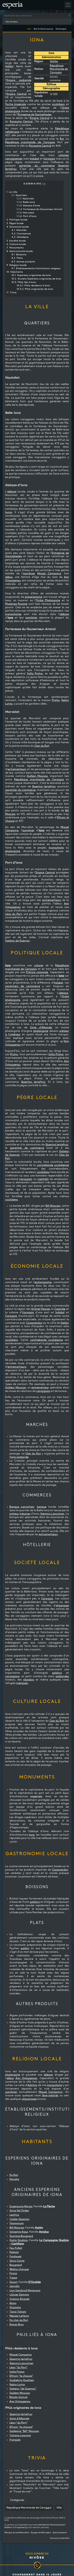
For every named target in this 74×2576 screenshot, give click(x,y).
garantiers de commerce (22, 986)
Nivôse (37, 2557)
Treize (13, 2278)
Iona (10, 618)
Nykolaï (14, 2252)
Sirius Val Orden (19, 2210)
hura (31, 1835)
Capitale (59, 1309)
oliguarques (29, 2099)
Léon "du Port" (19, 2367)
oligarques (62, 1605)
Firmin (13, 2273)
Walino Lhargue (19, 2269)
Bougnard (16, 2265)
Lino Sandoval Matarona (25, 2290)
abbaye (11, 491)
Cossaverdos (34, 1323)
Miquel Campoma (49, 573)
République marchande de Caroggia (30, 142)
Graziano (15, 2307)
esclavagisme (43, 1282)
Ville (59, 2508)
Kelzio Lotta (17, 2384)
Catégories (17, 2500)
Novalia (14, 2179)
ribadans (28, 1680)
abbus (8, 577)
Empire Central (16, 94)
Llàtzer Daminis (19, 2295)
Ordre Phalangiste (48, 600)
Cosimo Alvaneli (20, 2299)
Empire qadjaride (19, 80)
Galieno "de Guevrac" (23, 2389)
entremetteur (40, 1387)
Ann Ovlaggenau (26, 2078)
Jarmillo (15, 2286)
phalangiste (12, 851)
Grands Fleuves (40, 1309)
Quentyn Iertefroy (43, 786)
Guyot (13, 2282)
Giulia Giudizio (19, 2240)
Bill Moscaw (53, 1206)
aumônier (29, 573)
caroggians (43, 1391)
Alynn (13, 2303)
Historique (61, 28)
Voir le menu (12, 22)
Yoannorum (17, 2223)
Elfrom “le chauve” (21, 2376)
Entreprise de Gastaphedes (35, 114)
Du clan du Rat (19, 2320)
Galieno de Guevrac (17, 941)
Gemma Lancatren (52, 1514)
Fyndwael (15, 2256)
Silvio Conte (17, 2261)
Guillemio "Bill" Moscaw (24, 2431)
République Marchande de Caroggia (59, 69)
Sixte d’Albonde (19, 2418)
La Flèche (49, 2206)
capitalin (43, 1179)
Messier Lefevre (19, 2316)
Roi (62, 139)
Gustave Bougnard (21, 2236)
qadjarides (62, 1676)
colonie (38, 965)
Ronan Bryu (17, 2324)
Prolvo (56, 700)
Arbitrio (32, 2085)
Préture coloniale (37, 972)
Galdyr (54, 61)
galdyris (57, 1673)
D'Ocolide (34, 2282)
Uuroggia (49, 159)
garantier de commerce (27, 1148)
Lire (29, 28)
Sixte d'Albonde (41, 1027)
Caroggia (11, 1316)
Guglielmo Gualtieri (22, 2380)
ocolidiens (58, 104)
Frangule (15, 2440)
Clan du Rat (41, 746)
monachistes (13, 614)
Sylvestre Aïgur (19, 2232)
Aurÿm (39, 2228)
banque (41, 1507)
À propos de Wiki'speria (41, 2533)
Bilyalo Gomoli (19, 2397)
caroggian (25, 1179)
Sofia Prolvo (35, 673)
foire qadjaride (19, 1457)
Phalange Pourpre (16, 604)
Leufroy (14, 2215)
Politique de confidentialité (16, 2533)
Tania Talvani (18, 2312)
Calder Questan (19, 2219)
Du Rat (14, 2175)
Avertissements (60, 2533)
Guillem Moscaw (37, 776)
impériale (36, 1796)
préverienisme (33, 597)
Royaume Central (21, 121)
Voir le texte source (43, 28)
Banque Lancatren (22, 1507)
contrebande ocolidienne (53, 1165)
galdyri (25, 1948)
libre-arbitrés (50, 2095)
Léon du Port (13, 914)
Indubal (34, 159)
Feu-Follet (16, 2248)
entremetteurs (17, 769)
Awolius (44, 2232)
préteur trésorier (20, 1514)
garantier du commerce (37, 166)
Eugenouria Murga (21, 2206)
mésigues (22, 1683)
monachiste (56, 848)
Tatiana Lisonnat (20, 2435)
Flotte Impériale (15, 104)
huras (8, 512)
